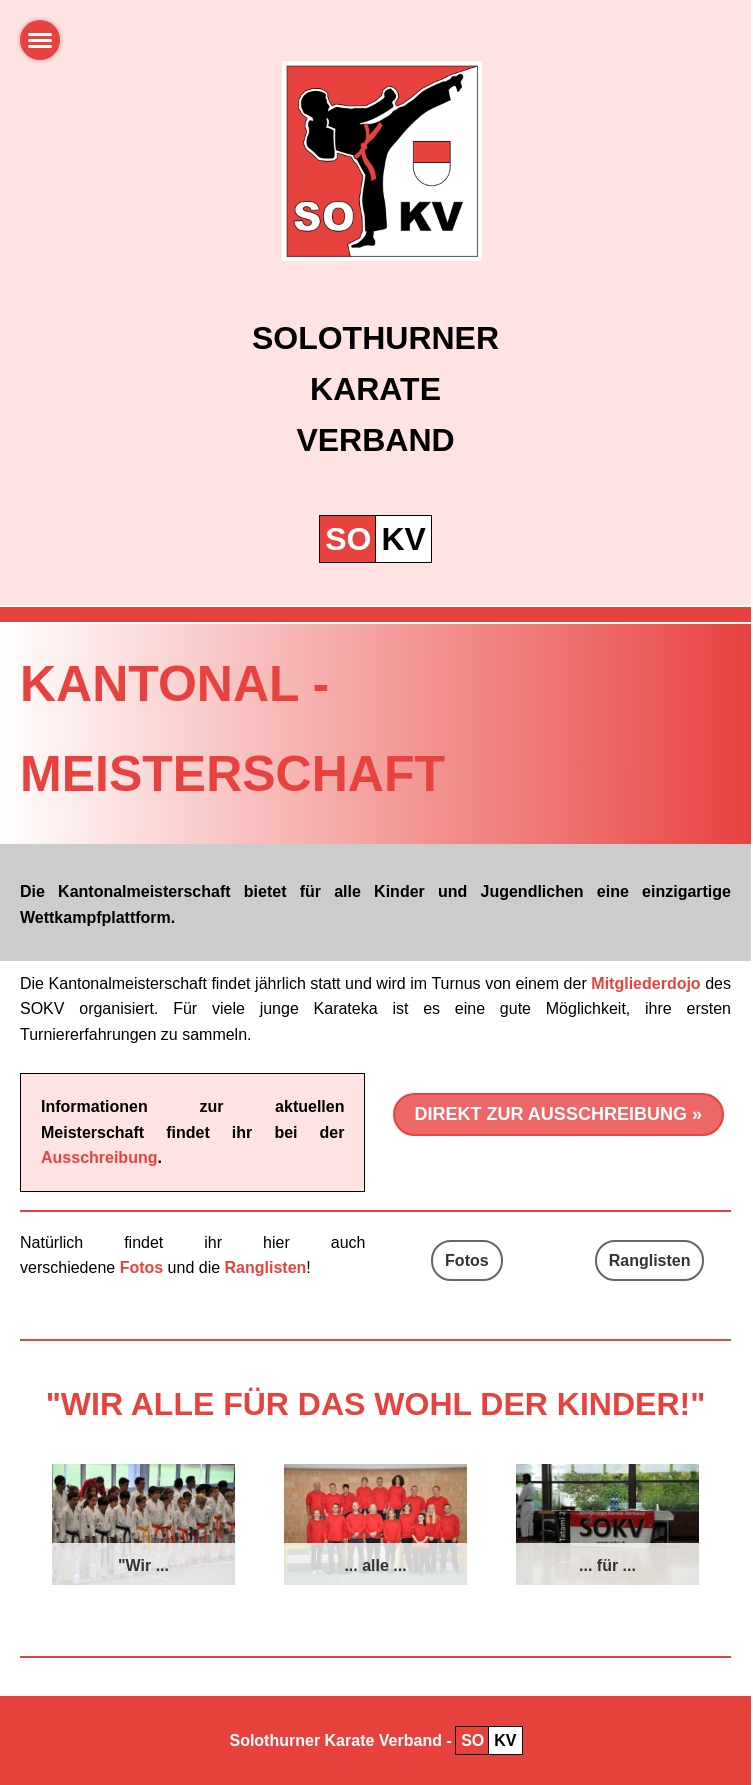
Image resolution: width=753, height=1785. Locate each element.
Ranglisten (650, 1260)
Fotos (467, 1260)
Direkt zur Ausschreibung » (558, 1114)
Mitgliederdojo (645, 983)
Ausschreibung (99, 1157)
